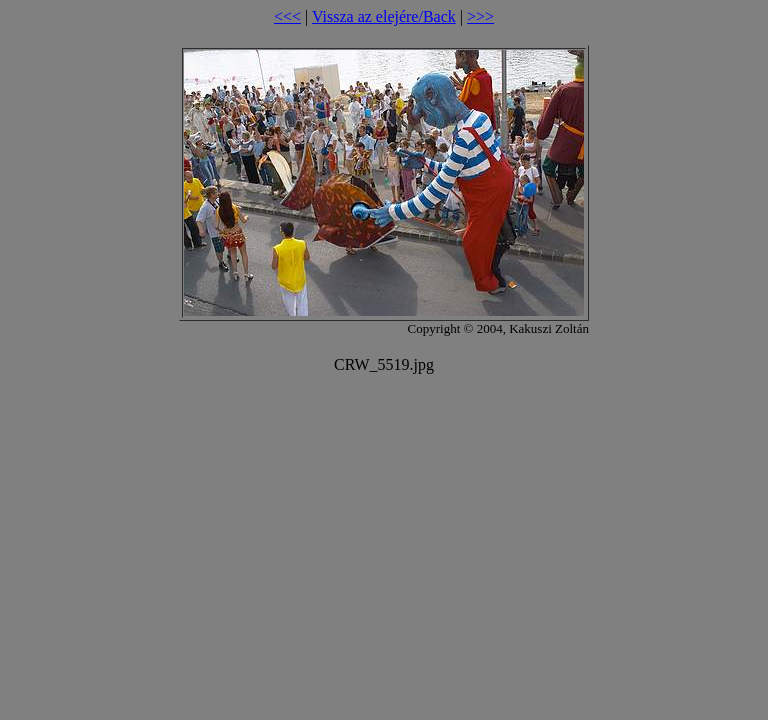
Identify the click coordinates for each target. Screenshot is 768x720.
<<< (287, 16)
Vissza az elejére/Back (384, 16)
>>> (480, 16)
